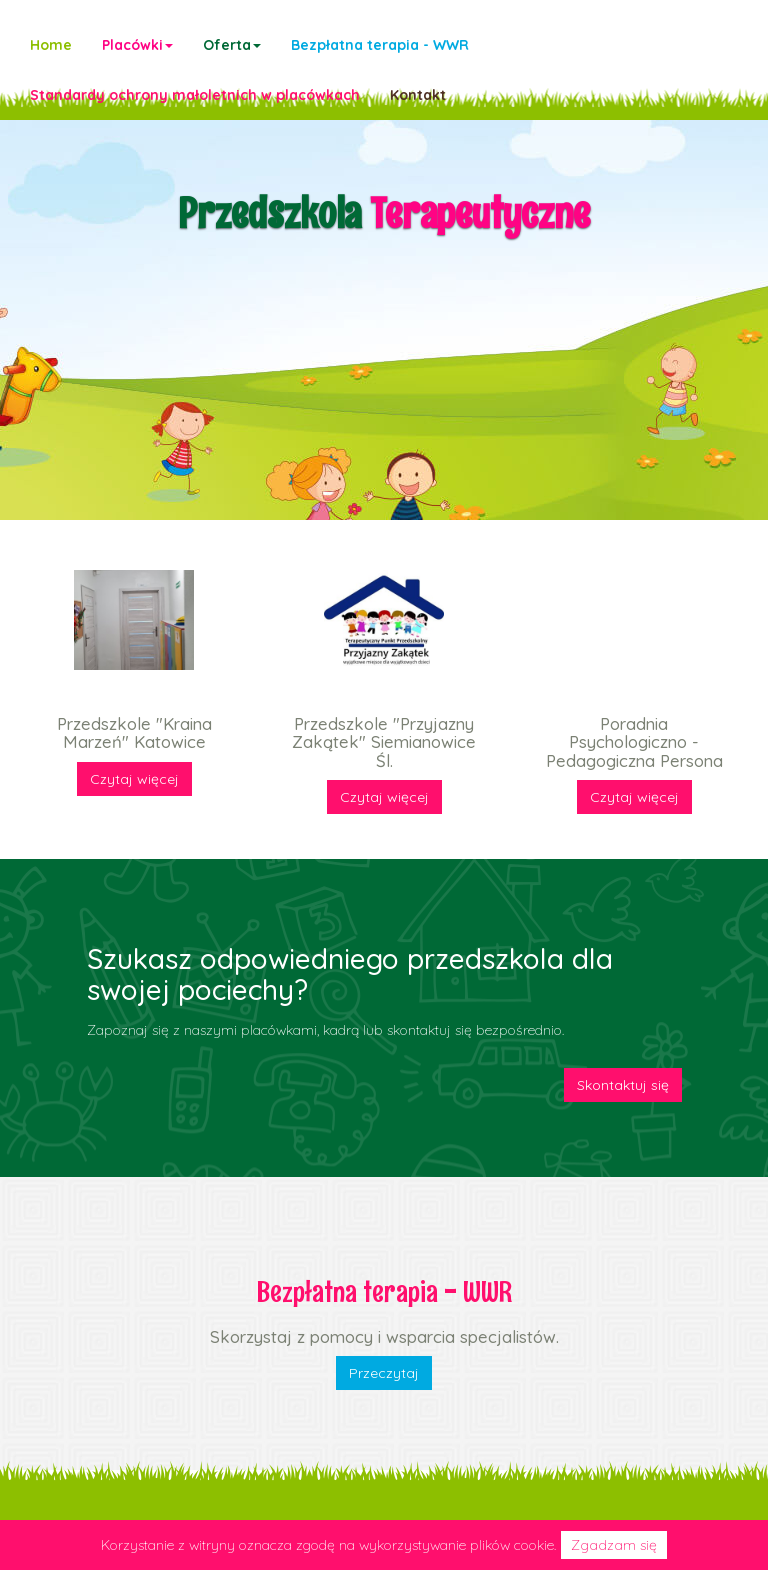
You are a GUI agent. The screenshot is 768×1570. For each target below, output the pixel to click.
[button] (137, 45)
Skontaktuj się (623, 1085)
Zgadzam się (614, 1545)
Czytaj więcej (134, 779)
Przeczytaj (384, 1373)
